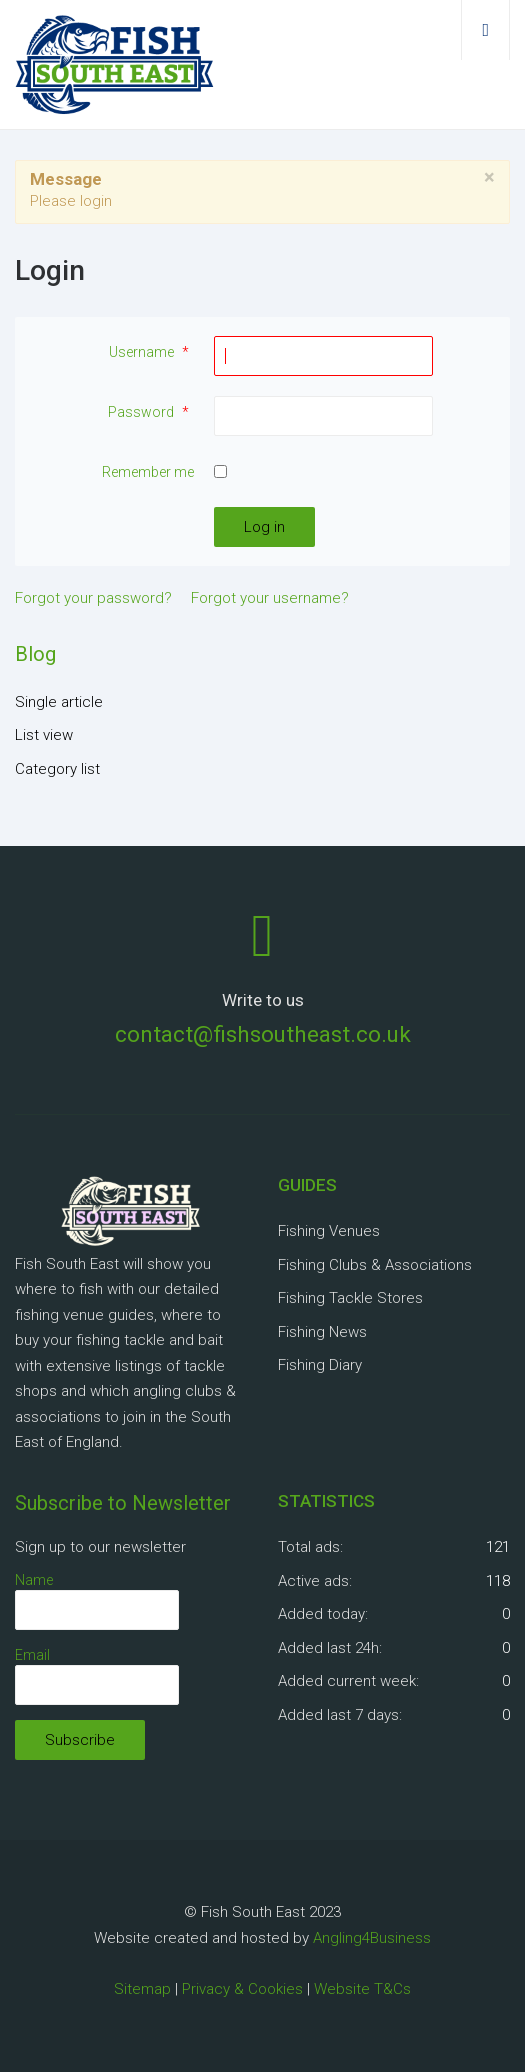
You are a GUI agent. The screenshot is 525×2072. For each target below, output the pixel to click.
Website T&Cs (362, 1989)
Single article (59, 702)
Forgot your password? (93, 598)
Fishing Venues (329, 1231)
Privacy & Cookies (242, 1989)
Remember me (148, 472)
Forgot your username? (270, 598)
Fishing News (322, 1332)
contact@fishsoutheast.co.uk (263, 1034)
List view (44, 735)
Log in (264, 527)
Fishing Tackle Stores (350, 1298)
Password (151, 412)
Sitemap (142, 1989)
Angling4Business (372, 1938)
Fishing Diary (320, 1365)
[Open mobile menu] (485, 30)
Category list (57, 769)
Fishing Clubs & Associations (375, 1265)
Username (151, 352)
